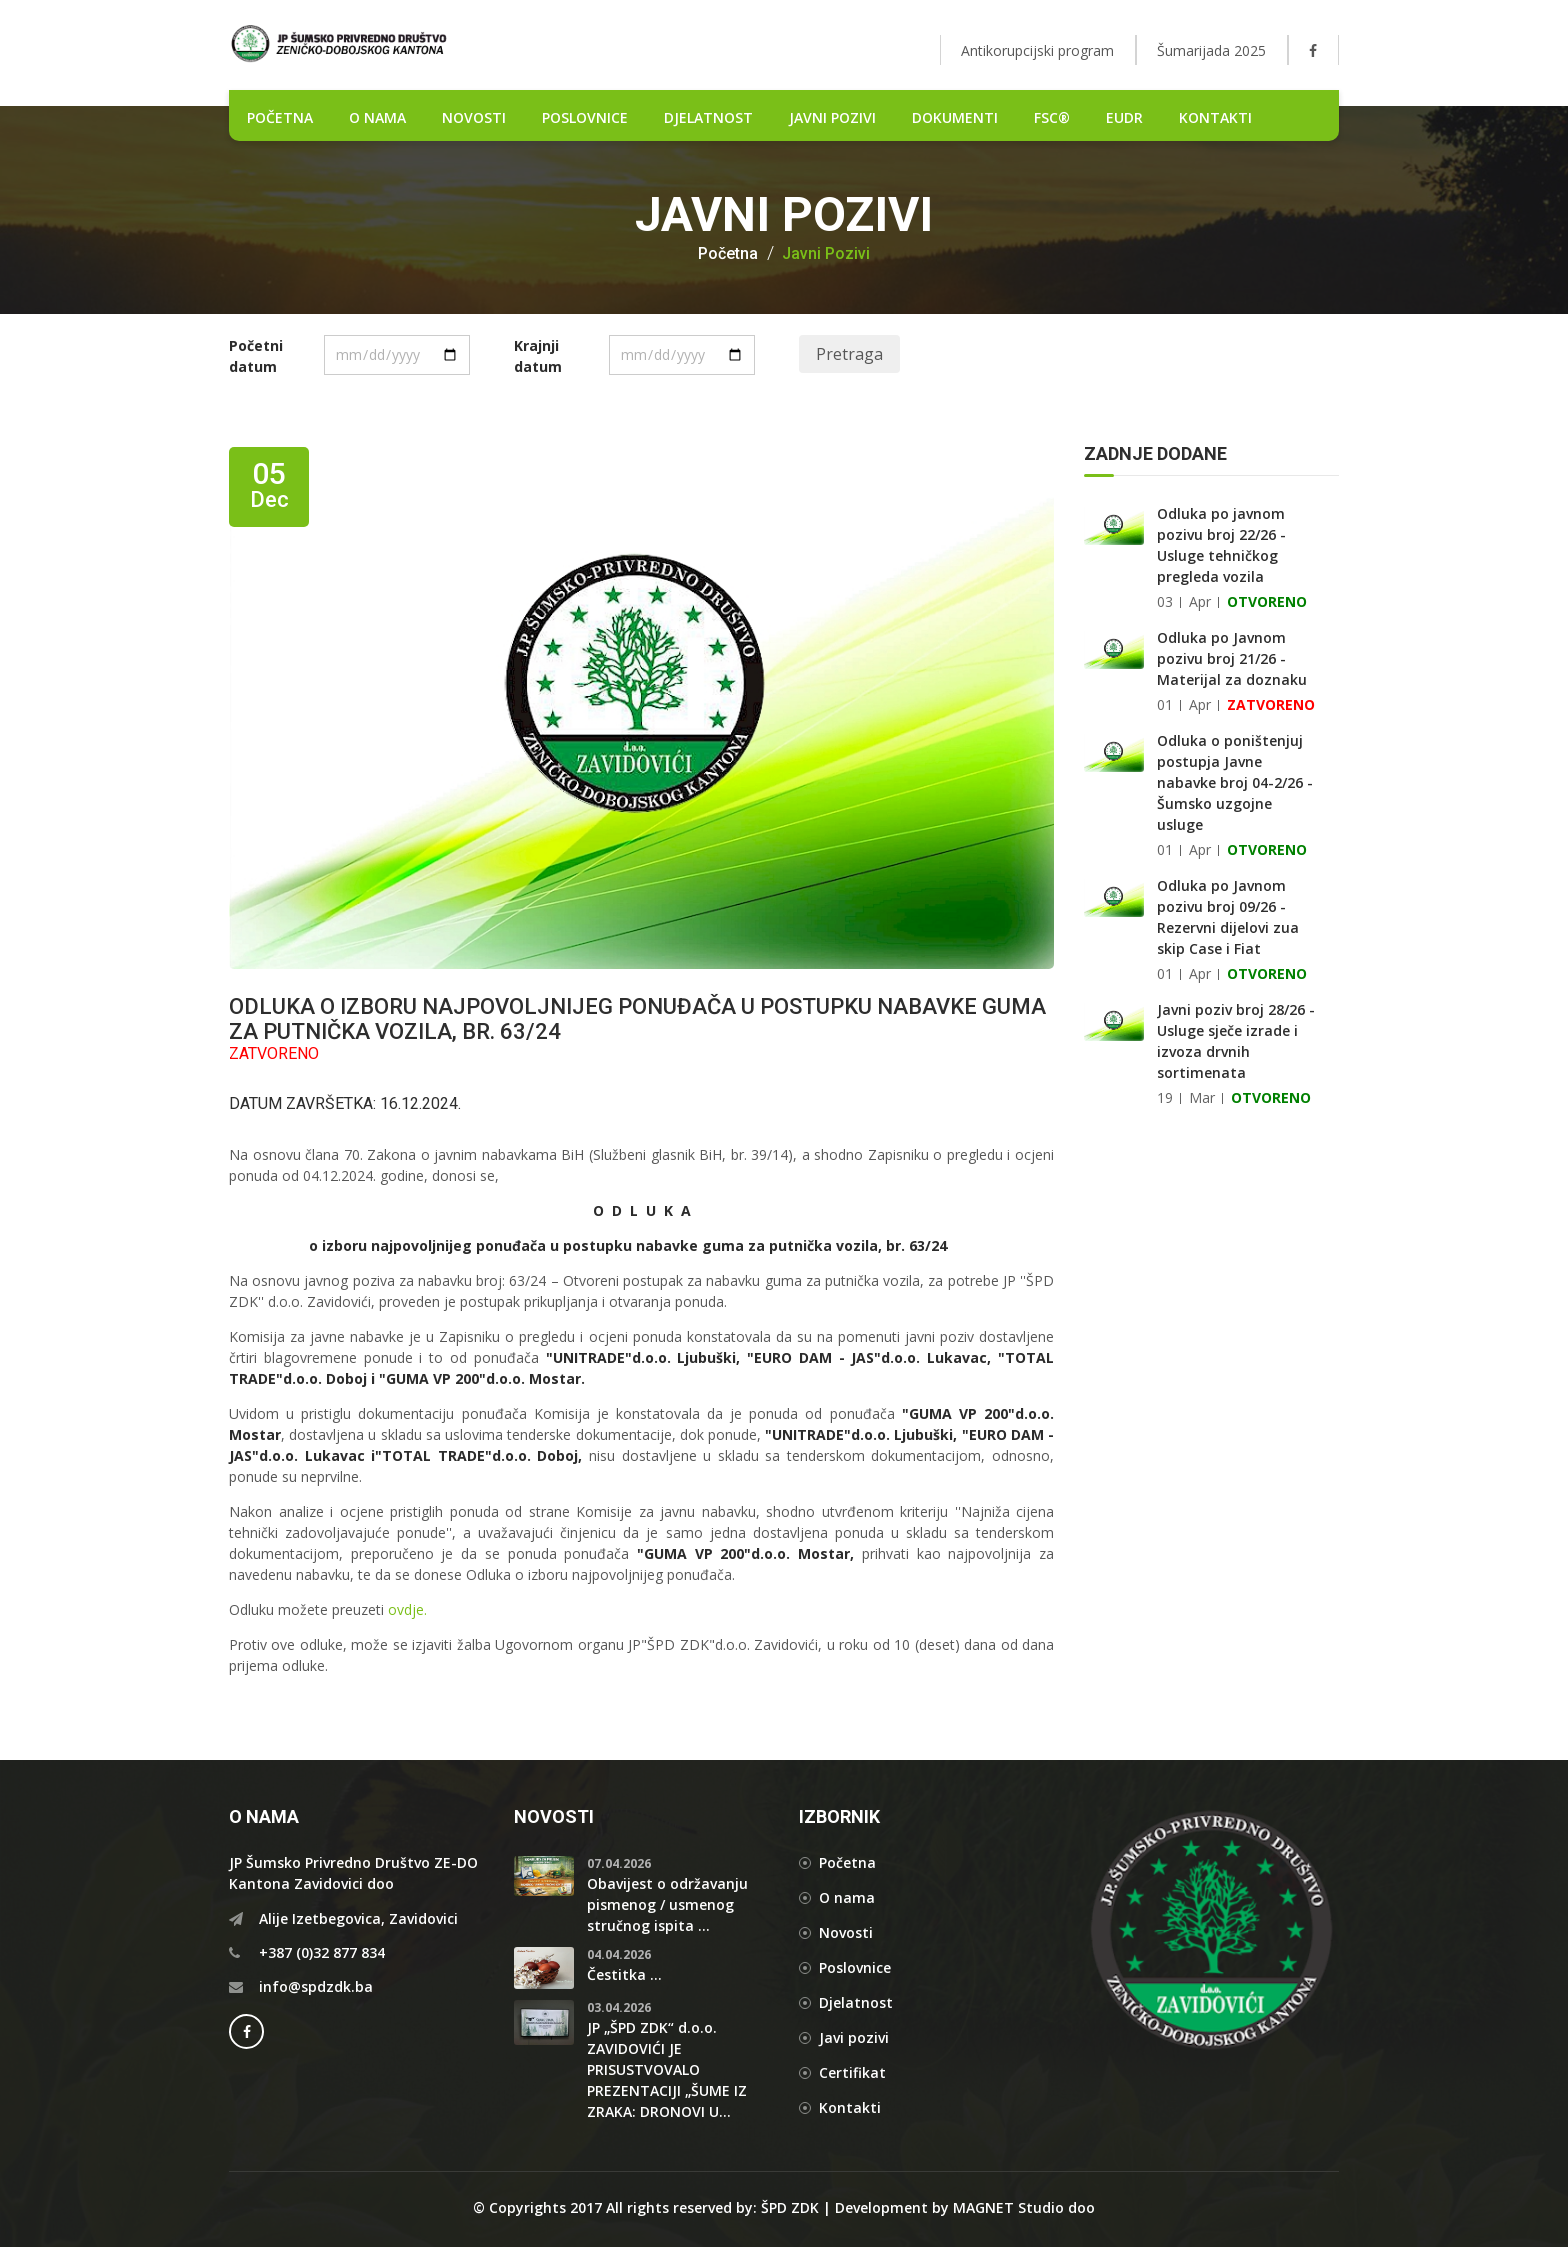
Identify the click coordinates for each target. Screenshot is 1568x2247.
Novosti (846, 1932)
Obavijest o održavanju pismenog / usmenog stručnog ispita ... (667, 1904)
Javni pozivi (832, 117)
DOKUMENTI (955, 117)
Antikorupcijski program (1037, 50)
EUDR (1124, 117)
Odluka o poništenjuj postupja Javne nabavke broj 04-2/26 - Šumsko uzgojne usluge (1235, 782)
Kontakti (1215, 117)
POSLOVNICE (585, 117)
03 (1165, 601)
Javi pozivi (854, 2037)
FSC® (1052, 117)
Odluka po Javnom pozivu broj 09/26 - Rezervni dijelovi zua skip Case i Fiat (1228, 917)
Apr (1200, 601)
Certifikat (852, 2072)
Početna (728, 254)
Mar (1202, 1097)
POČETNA (280, 117)
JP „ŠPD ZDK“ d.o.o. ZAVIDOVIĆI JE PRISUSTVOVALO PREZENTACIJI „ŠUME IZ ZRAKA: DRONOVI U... (667, 2069)
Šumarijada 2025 (1211, 50)
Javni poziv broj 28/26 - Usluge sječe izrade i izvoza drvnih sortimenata (1236, 1041)
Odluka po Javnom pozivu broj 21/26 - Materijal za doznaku (1232, 658)
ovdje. (407, 1609)
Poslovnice (855, 1967)
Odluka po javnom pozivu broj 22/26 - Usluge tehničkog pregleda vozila (1221, 545)
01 (1165, 704)
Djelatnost (856, 2002)
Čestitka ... (624, 1974)
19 (1165, 1097)
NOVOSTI (474, 117)
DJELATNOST (708, 117)
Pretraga (849, 354)
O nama (377, 117)
